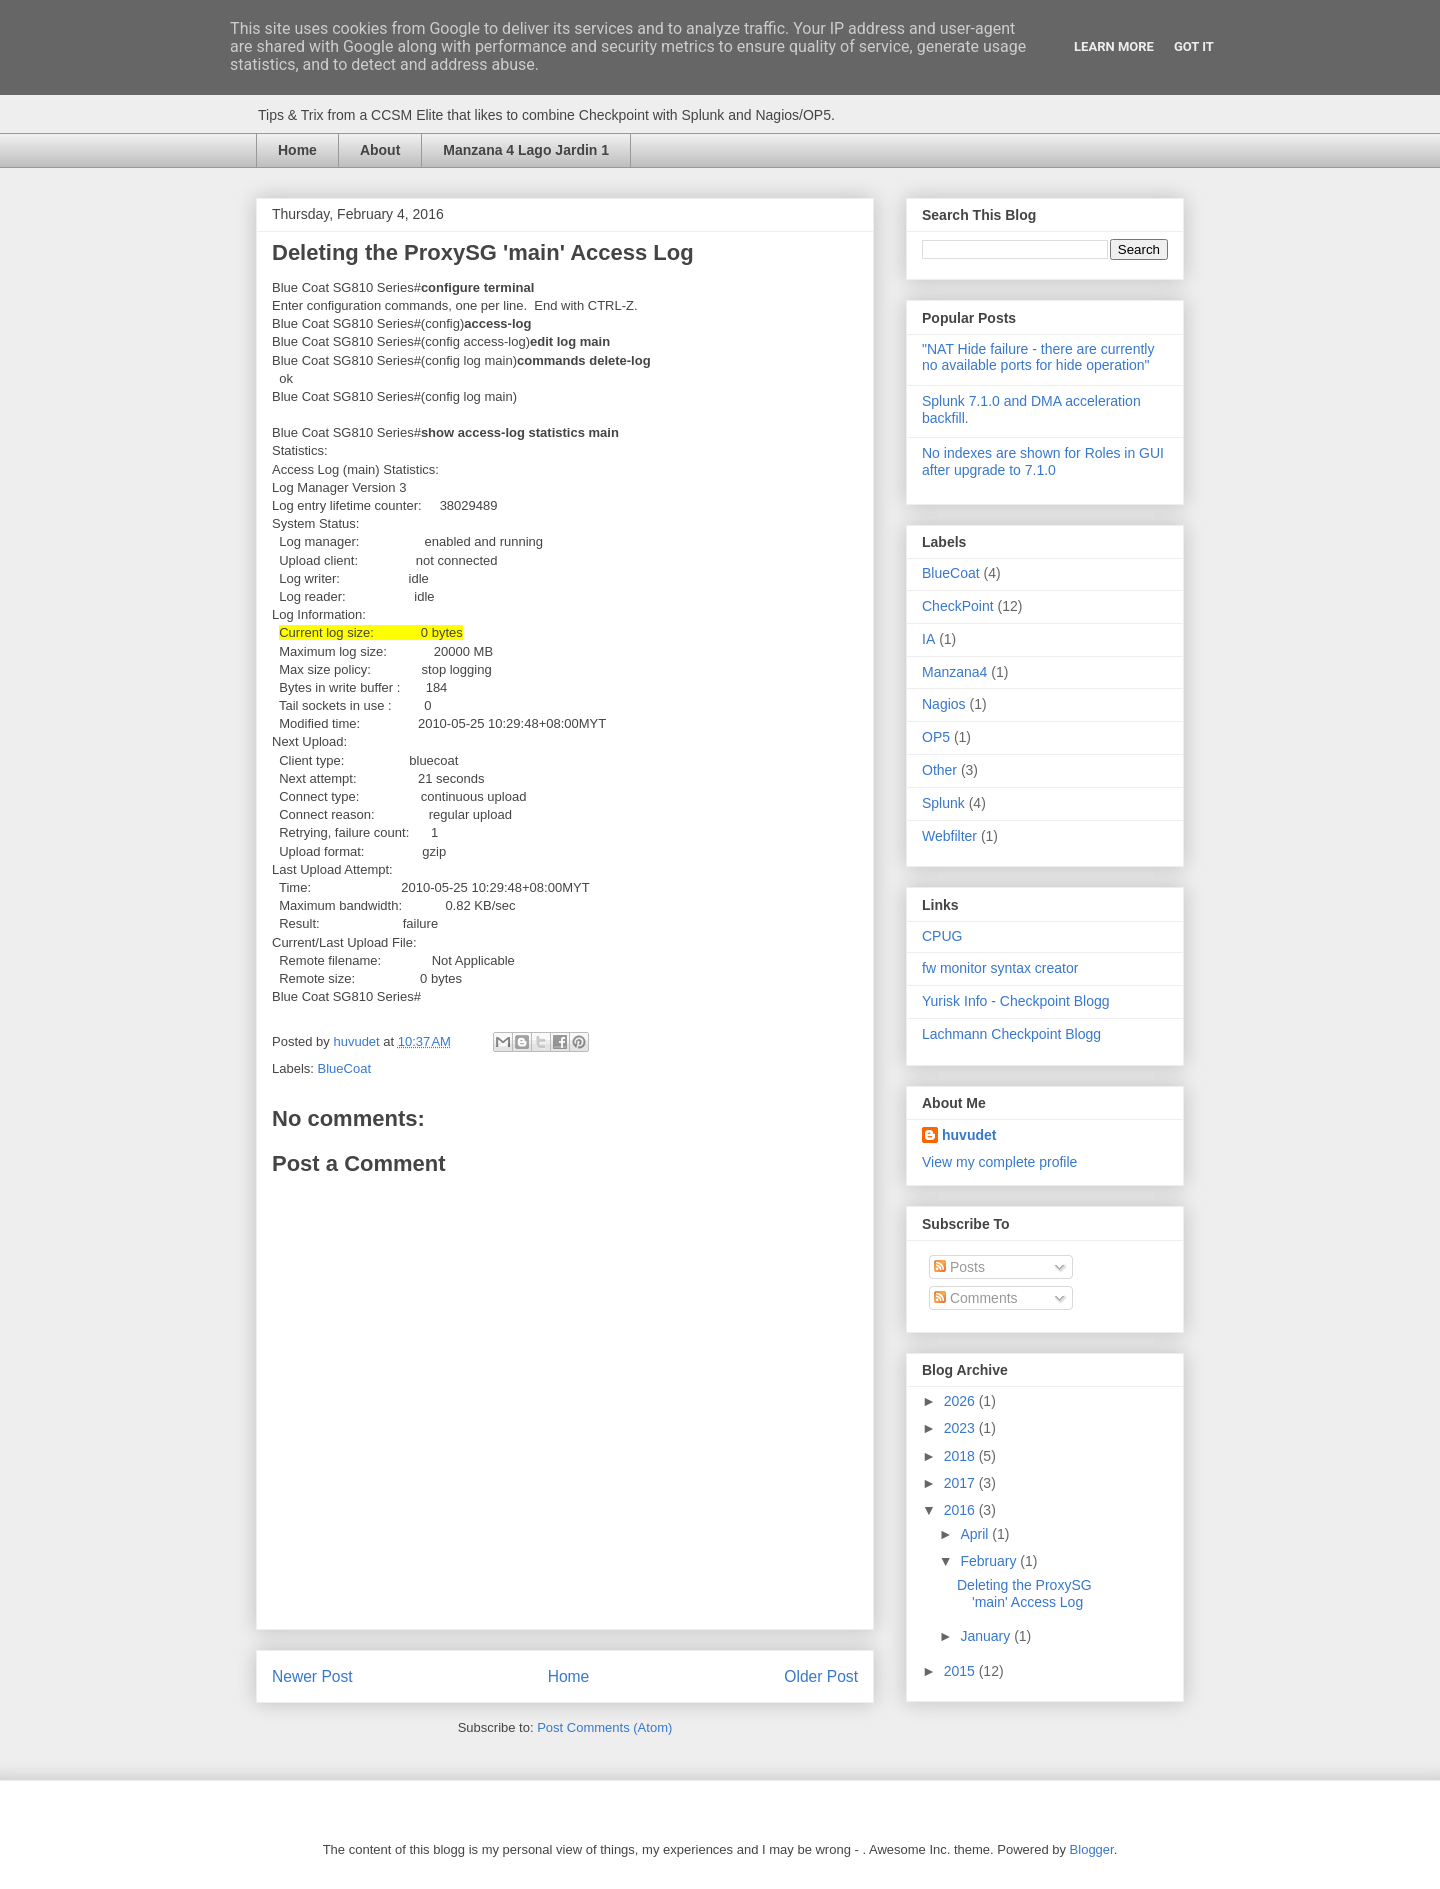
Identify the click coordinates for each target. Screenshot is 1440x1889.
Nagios (944, 704)
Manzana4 (954, 672)
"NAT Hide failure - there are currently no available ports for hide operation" (1038, 357)
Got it (1194, 46)
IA (928, 639)
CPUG (942, 936)
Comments (976, 1298)
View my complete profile (999, 1162)
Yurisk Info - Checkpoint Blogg (1016, 1001)
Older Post (821, 1676)
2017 (961, 1483)
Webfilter (949, 836)
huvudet (969, 1135)
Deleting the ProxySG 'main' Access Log (1024, 1593)
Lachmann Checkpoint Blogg (1011, 1034)
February (990, 1561)
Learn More (1114, 46)
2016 (961, 1510)
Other (939, 770)
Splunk (943, 803)
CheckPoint (958, 606)
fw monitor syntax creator (1000, 968)
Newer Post (312, 1676)
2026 (961, 1401)
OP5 (936, 737)
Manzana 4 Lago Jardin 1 (526, 150)
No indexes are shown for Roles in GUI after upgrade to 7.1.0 (1043, 461)
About (380, 150)
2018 (961, 1456)
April (976, 1534)
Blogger (1092, 1849)
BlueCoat (344, 1068)
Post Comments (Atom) (604, 1727)
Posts (959, 1267)
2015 (961, 1671)
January (987, 1636)
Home (297, 150)
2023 (961, 1428)
